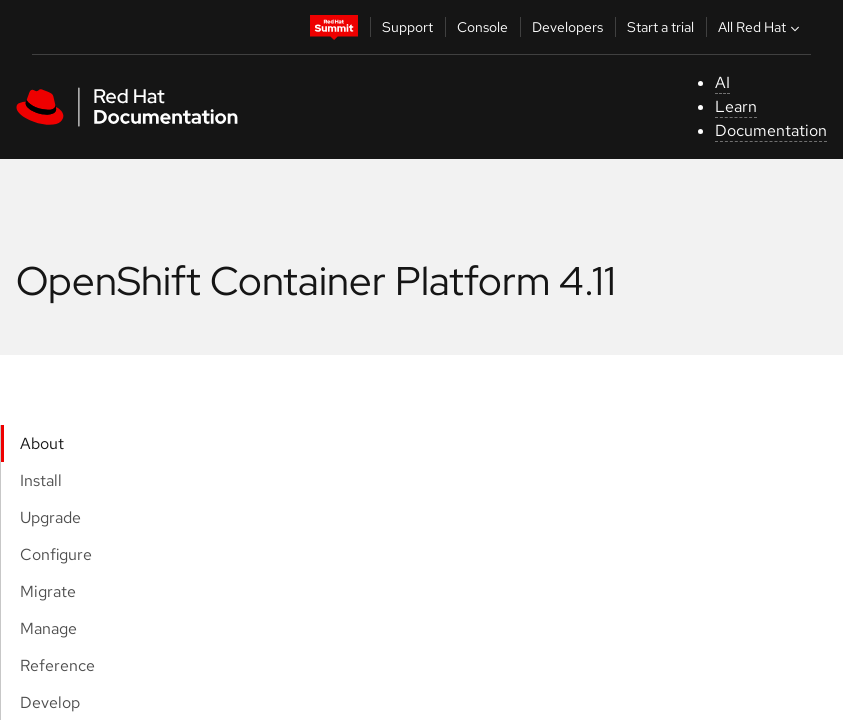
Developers (567, 27)
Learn (736, 106)
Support (407, 27)
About (42, 443)
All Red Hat (761, 27)
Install (41, 480)
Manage (48, 628)
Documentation (771, 130)
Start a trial (660, 27)
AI (722, 82)
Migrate (48, 591)
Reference (57, 665)
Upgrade (50, 517)
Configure (56, 554)
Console (482, 27)
